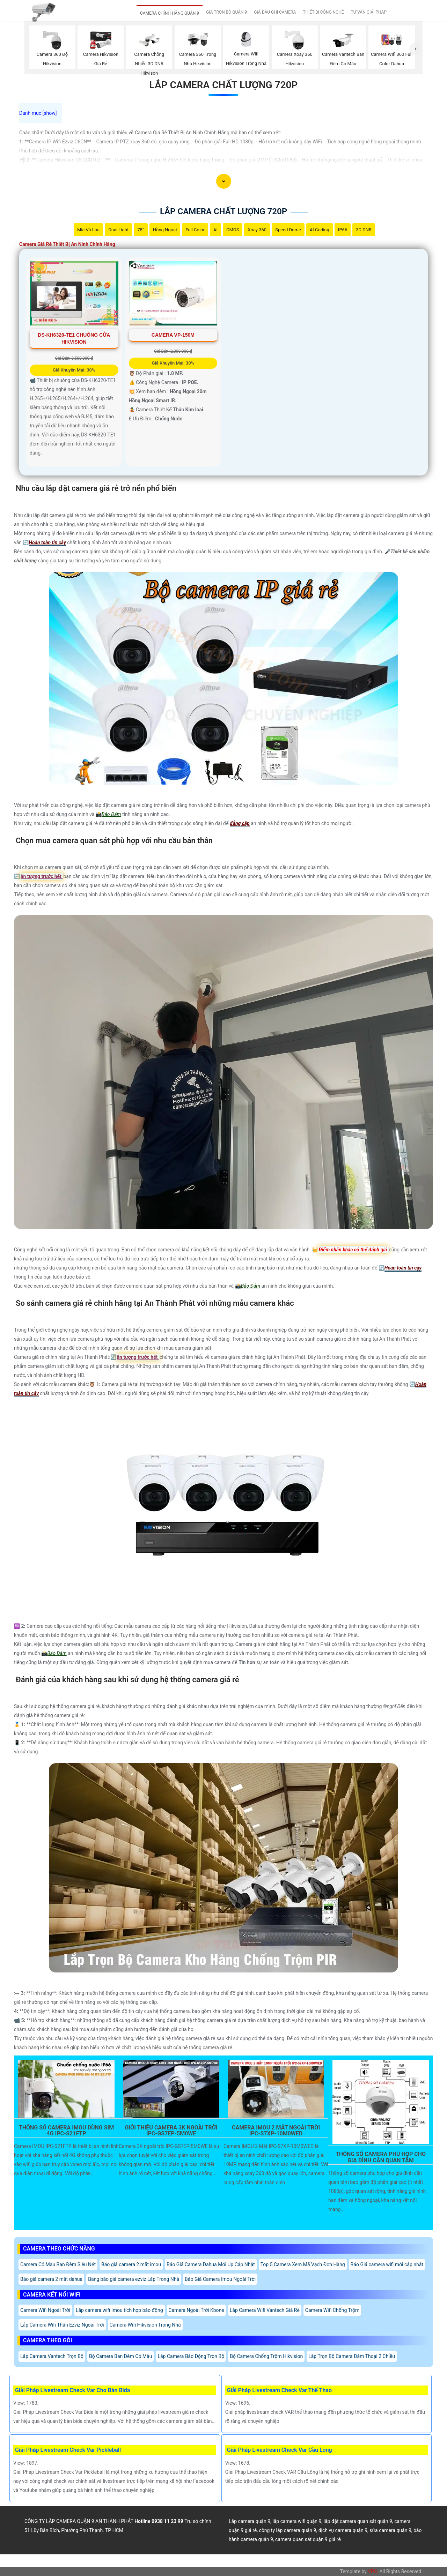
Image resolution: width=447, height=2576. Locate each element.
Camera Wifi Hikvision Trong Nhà (145, 2325)
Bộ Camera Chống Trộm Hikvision (266, 2356)
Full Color (195, 229)
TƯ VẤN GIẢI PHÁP (369, 12)
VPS (372, 2571)
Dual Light (118, 229)
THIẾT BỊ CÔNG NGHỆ (323, 12)
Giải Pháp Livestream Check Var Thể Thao (279, 2390)
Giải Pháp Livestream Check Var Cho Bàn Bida (72, 2390)
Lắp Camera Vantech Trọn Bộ (51, 2356)
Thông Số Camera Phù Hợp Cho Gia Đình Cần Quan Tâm (381, 2157)
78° (140, 229)
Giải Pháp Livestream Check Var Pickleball (68, 2450)
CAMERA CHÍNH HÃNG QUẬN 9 (169, 13)
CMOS (232, 229)
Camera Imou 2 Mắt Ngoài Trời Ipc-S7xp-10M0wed (276, 2131)
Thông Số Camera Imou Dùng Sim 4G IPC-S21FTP (66, 2131)
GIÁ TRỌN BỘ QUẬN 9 (226, 12)
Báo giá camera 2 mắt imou (131, 2264)
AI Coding (319, 229)
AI (215, 229)
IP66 (342, 229)
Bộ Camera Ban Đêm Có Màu (120, 2356)
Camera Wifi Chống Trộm (332, 2310)
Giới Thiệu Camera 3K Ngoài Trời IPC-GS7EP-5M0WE (171, 2131)
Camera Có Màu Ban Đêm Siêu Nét (58, 2264)
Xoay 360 (257, 229)
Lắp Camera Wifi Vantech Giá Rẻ (265, 2310)
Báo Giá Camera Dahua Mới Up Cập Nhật (211, 2264)
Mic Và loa (88, 229)
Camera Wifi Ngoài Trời (45, 2310)
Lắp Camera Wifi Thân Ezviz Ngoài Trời (62, 2325)
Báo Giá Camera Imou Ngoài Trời (220, 2279)
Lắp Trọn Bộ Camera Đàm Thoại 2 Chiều (351, 2356)
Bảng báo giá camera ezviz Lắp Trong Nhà (133, 2279)
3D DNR (364, 229)
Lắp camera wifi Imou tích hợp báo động (119, 2310)
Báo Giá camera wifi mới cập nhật (387, 2264)
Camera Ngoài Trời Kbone (196, 2310)
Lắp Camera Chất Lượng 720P (223, 85)
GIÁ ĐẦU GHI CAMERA (275, 12)
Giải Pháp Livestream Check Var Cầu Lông (279, 2450)
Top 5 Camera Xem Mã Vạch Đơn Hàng (303, 2264)
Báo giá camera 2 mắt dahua (51, 2279)
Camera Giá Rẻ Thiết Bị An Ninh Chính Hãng (67, 244)
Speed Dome (288, 229)
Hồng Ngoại (165, 229)
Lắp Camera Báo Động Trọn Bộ (190, 2356)
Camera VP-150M (173, 335)
